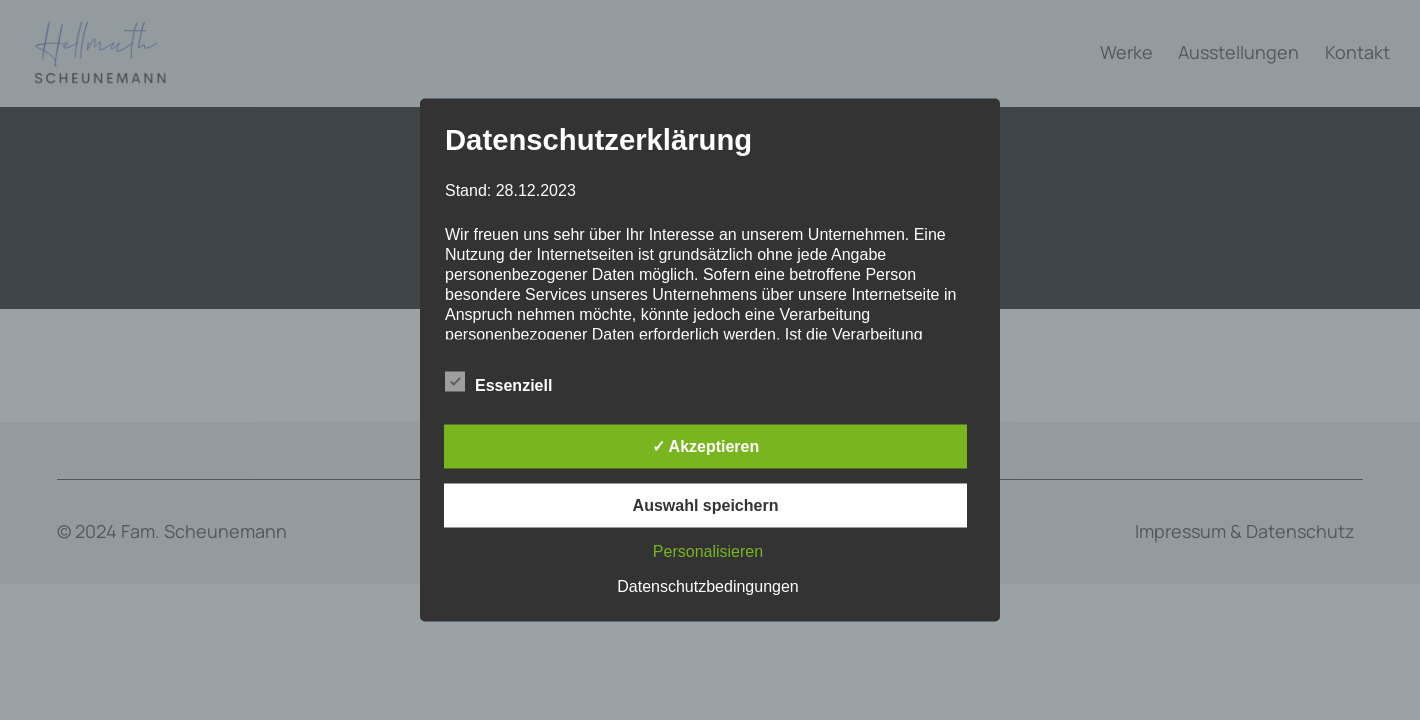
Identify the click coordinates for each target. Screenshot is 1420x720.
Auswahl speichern (706, 505)
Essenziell (498, 383)
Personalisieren (708, 551)
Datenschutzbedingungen (707, 586)
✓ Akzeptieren (706, 446)
